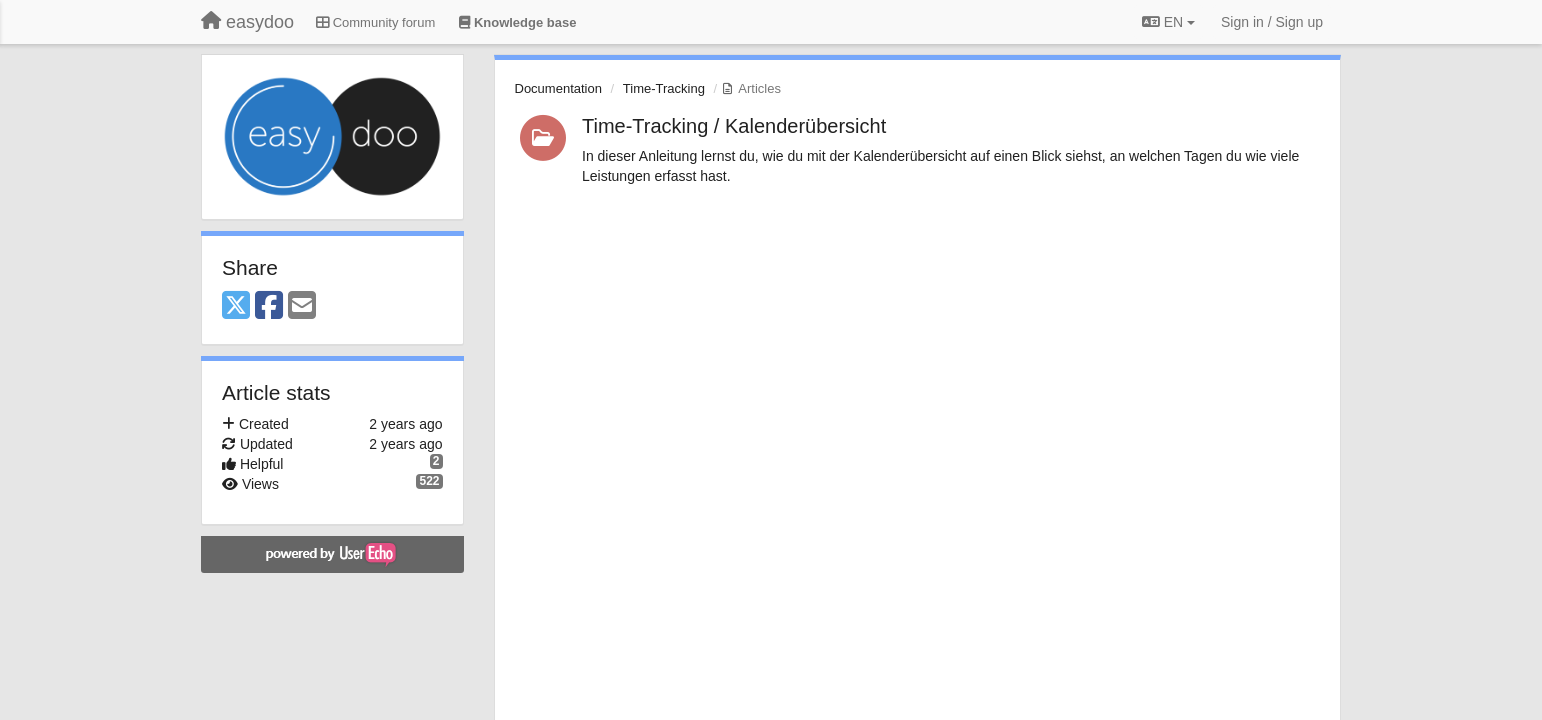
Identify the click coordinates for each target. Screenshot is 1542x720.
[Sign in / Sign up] (1272, 22)
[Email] (302, 306)
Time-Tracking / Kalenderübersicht (734, 126)
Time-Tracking (664, 88)
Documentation (558, 88)
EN (1168, 22)
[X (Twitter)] (236, 306)
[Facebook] (269, 306)
